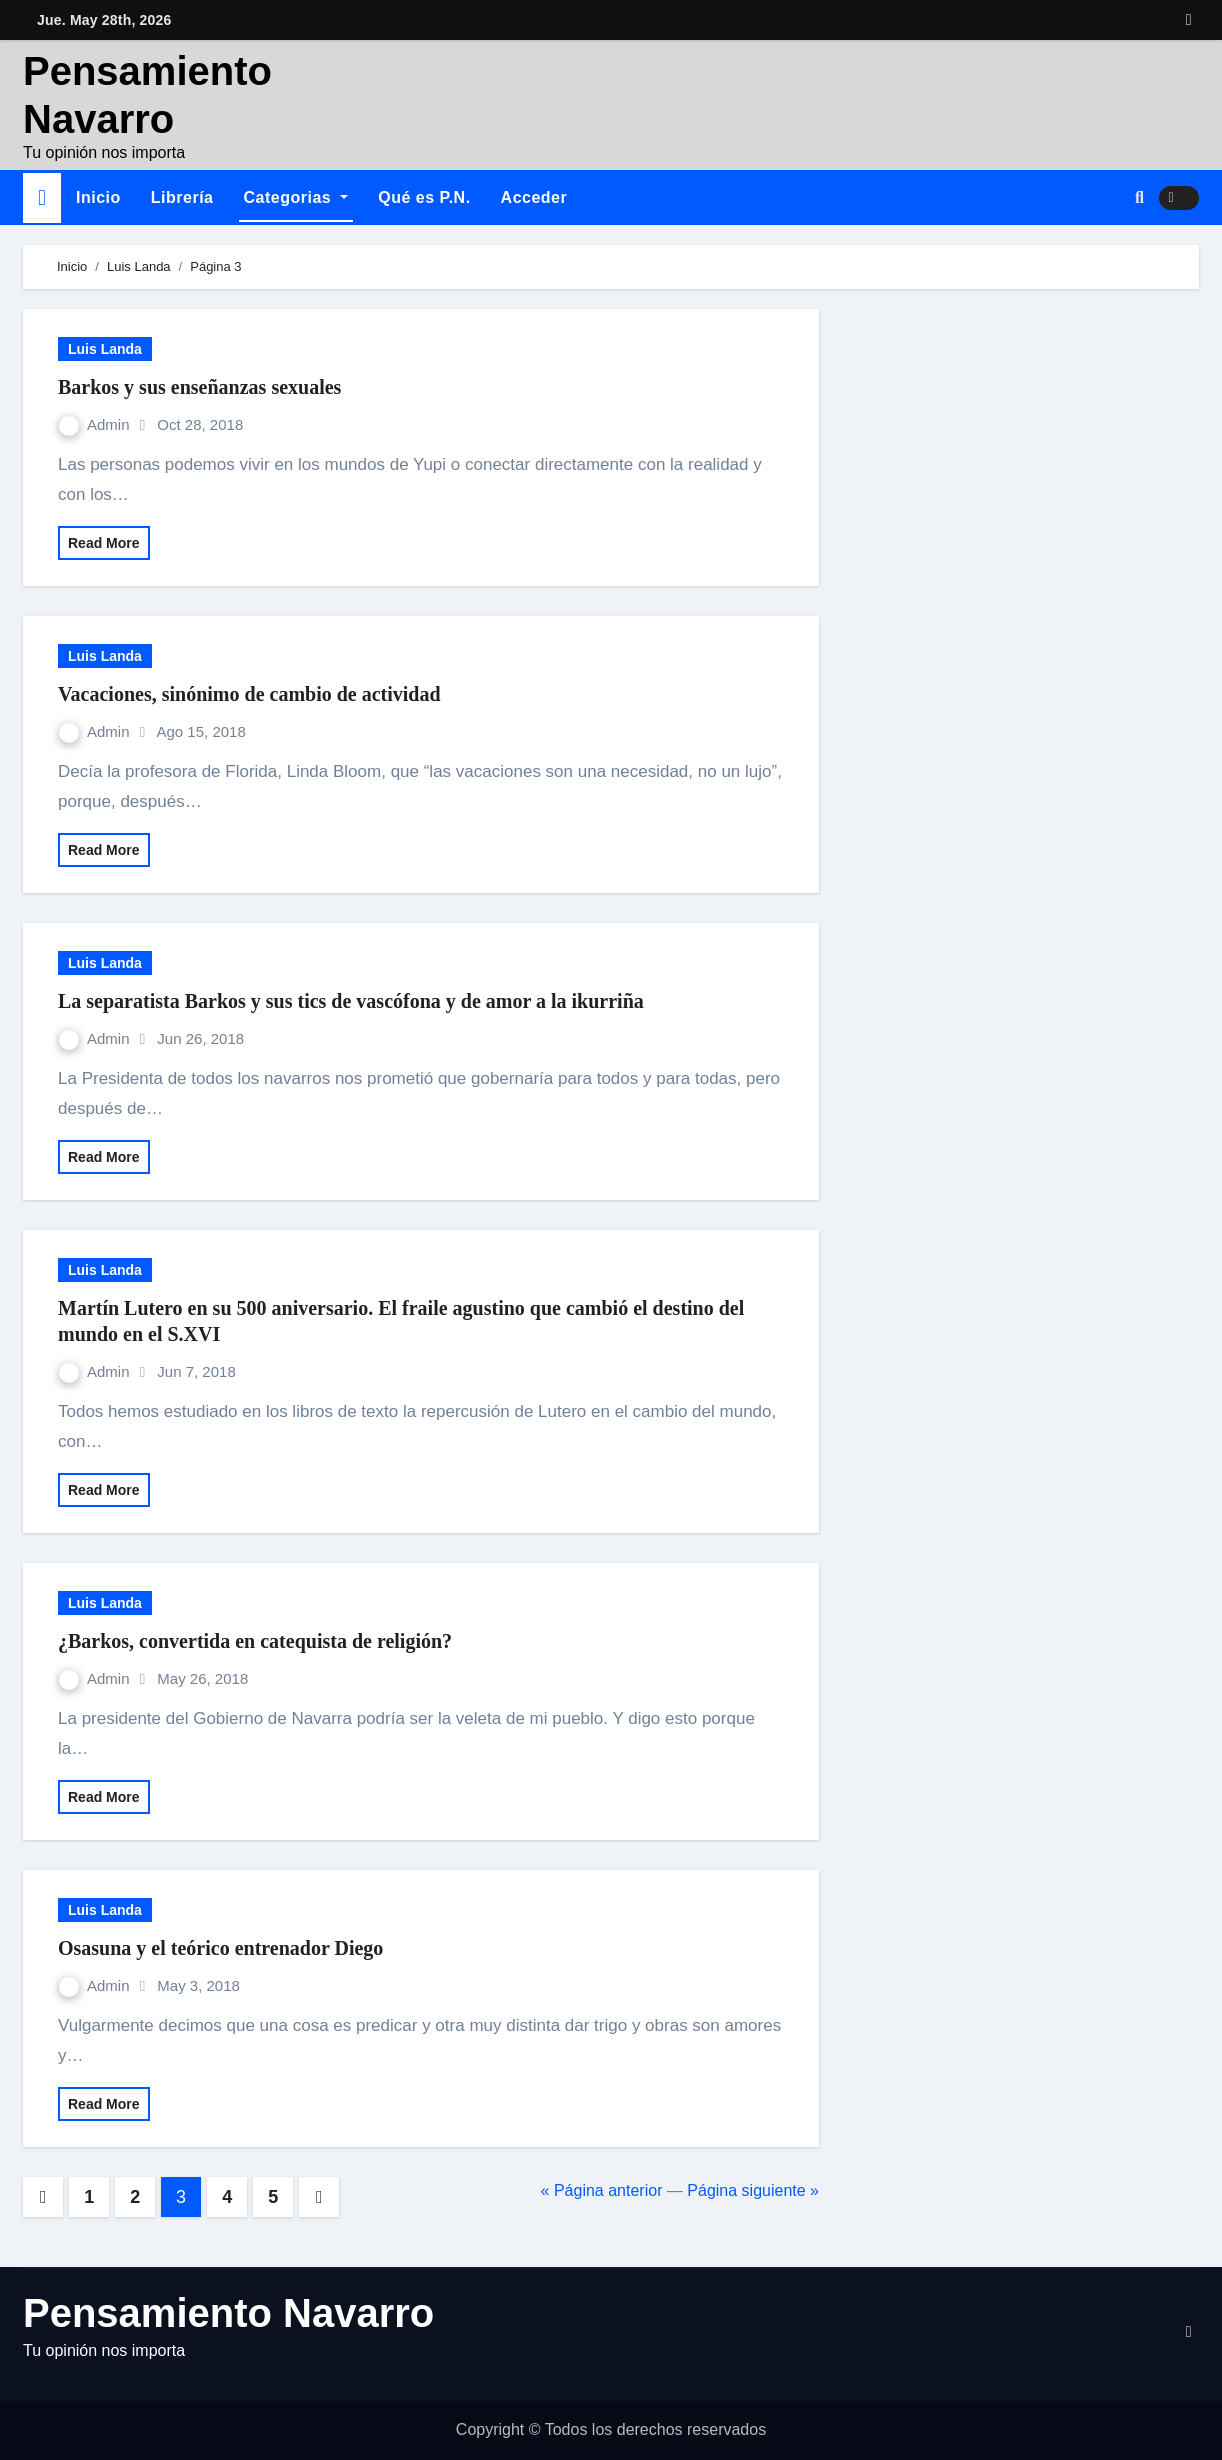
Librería (182, 197)
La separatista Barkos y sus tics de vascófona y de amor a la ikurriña (351, 1001)
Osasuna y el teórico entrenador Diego (220, 1948)
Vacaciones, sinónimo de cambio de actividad (249, 694)
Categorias (296, 197)
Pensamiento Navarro (228, 2313)
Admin (96, 424)
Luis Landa (105, 349)
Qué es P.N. (424, 197)
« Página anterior (602, 2190)
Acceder (534, 197)
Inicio (98, 197)
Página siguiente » (753, 2190)
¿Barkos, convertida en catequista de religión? (255, 1641)
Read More (104, 543)
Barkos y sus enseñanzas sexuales (199, 387)
